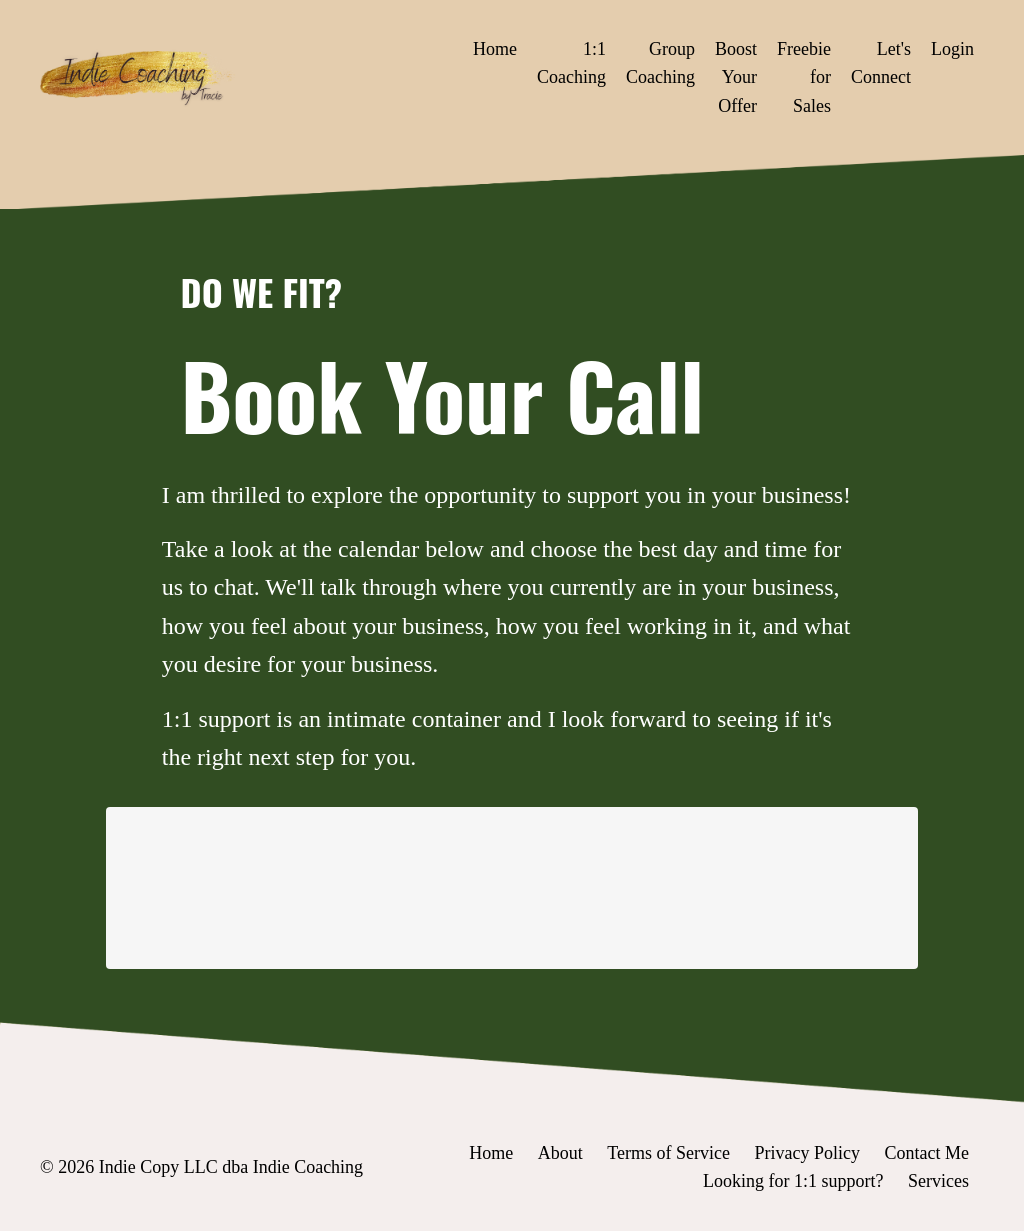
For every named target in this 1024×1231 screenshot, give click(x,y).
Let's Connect (881, 63)
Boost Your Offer (736, 78)
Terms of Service (668, 1153)
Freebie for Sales (804, 78)
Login (952, 49)
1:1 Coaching (571, 63)
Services (938, 1181)
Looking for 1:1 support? (793, 1181)
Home (495, 49)
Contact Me (927, 1153)
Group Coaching (660, 63)
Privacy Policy (808, 1153)
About (560, 1153)
